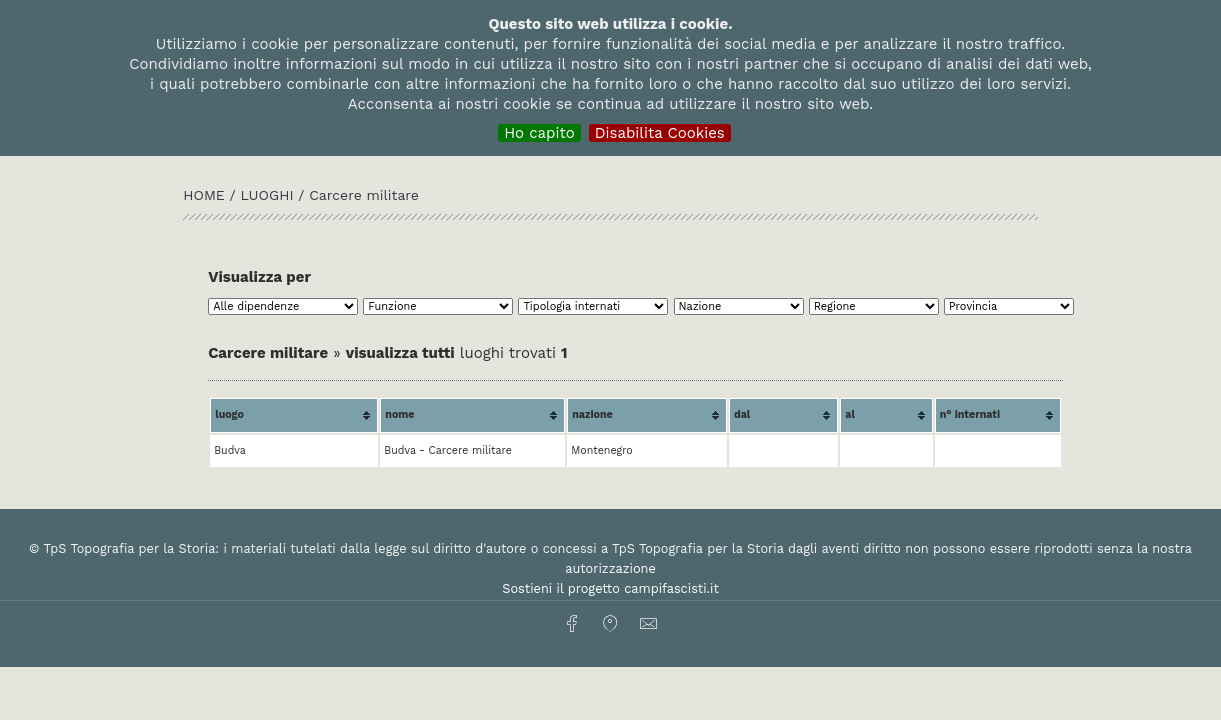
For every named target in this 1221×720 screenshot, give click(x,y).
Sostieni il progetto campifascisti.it (610, 588)
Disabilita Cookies (660, 133)
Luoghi (266, 195)
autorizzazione (610, 568)
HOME (206, 195)
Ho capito (539, 133)
